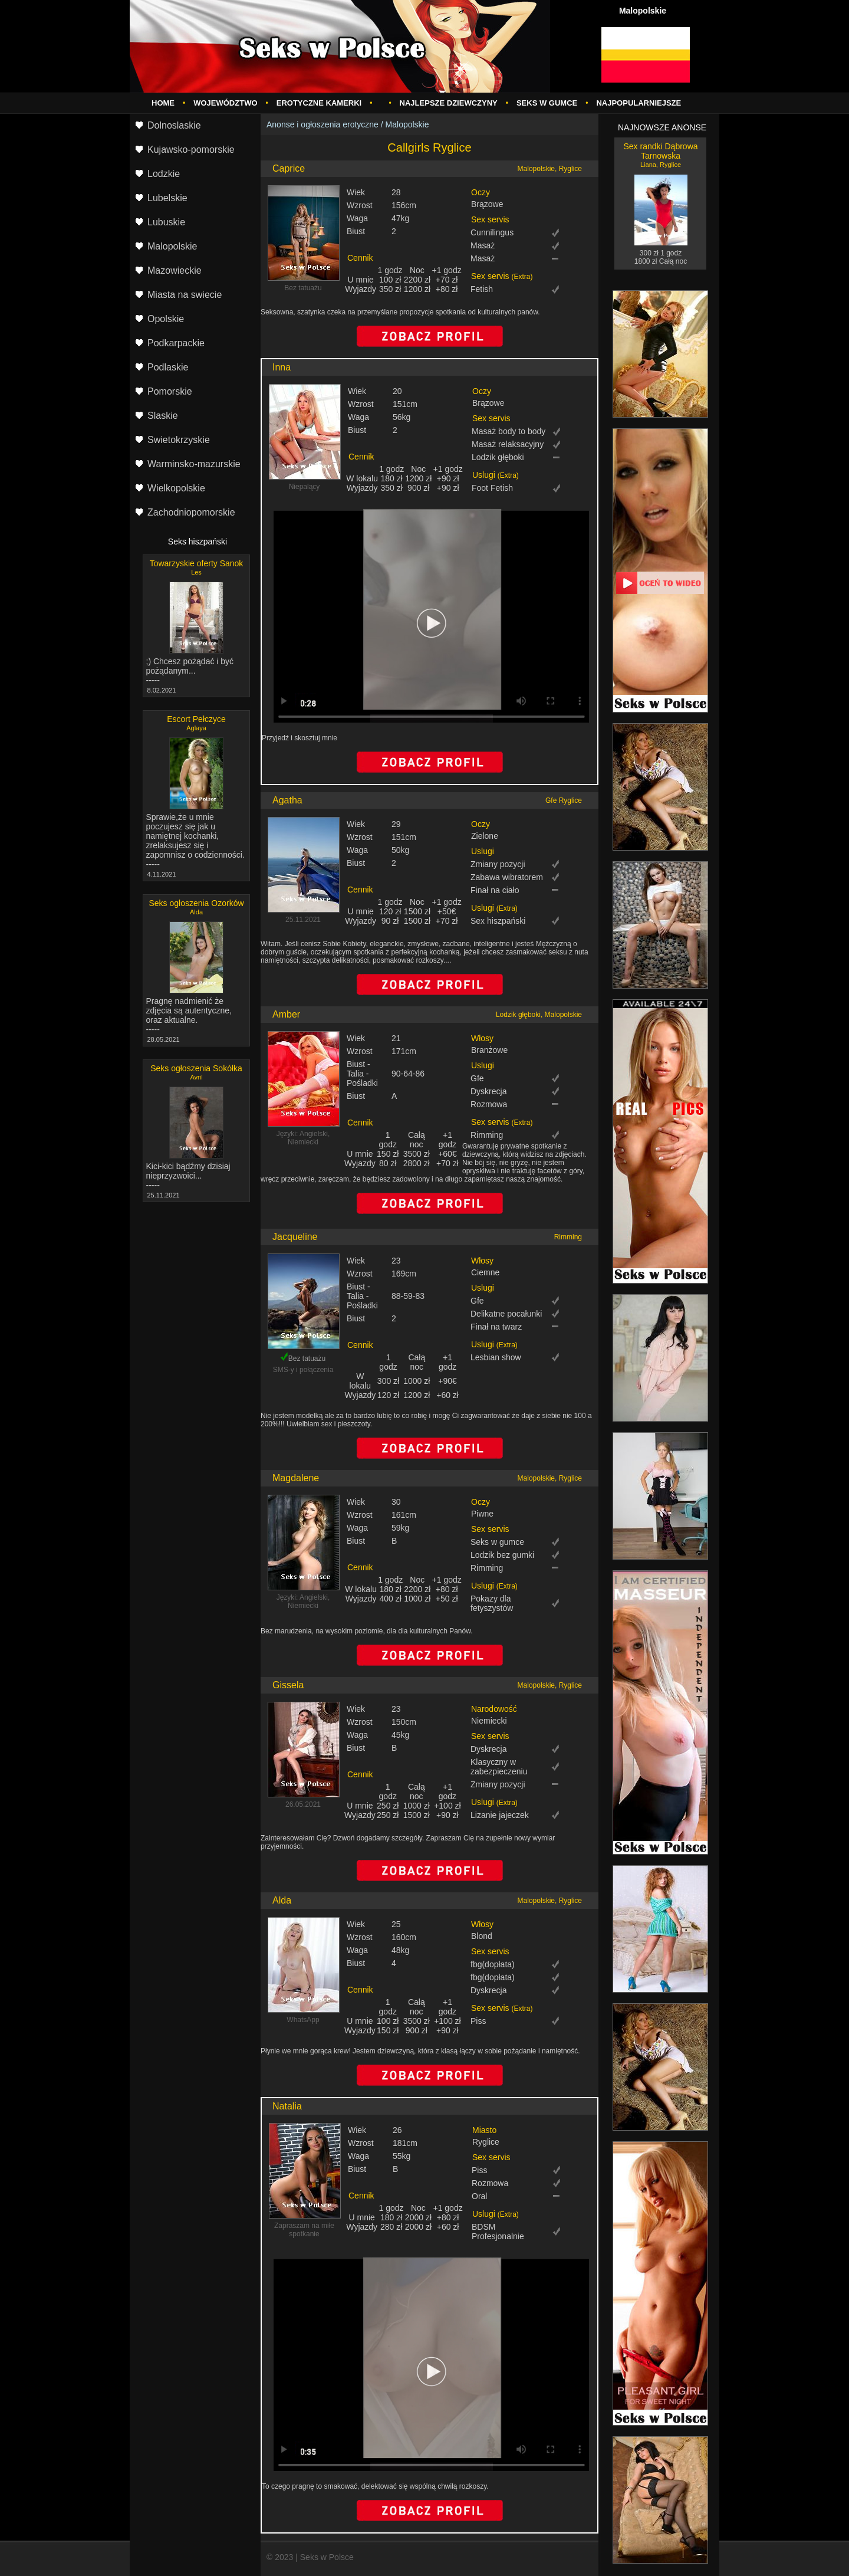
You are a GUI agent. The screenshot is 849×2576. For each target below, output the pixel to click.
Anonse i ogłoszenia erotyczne (322, 124)
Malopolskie (407, 124)
